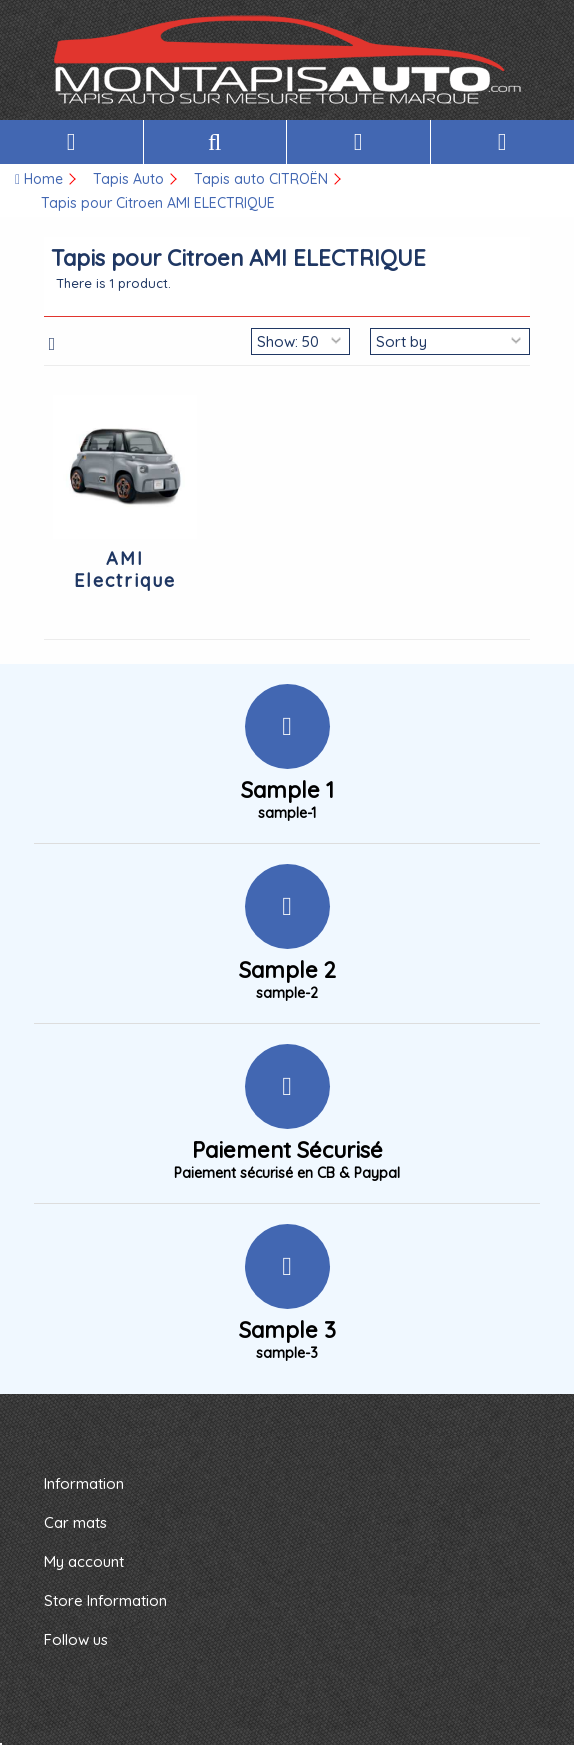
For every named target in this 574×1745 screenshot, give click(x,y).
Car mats (75, 1522)
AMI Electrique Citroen (125, 580)
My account (84, 1561)
